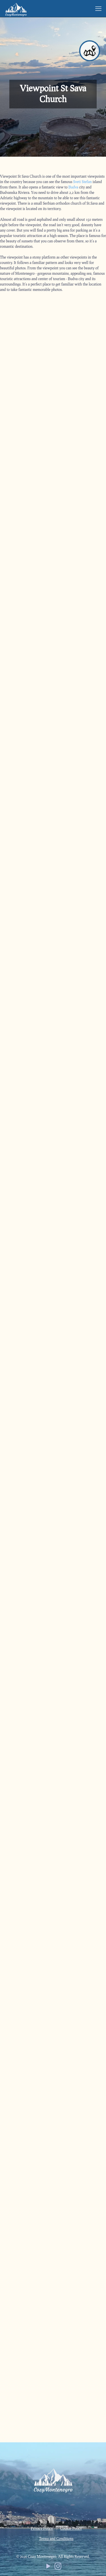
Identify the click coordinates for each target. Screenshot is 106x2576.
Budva (73, 187)
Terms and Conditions (56, 2538)
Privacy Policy (42, 2528)
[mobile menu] (98, 8)
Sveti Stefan (82, 181)
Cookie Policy (71, 2528)
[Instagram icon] (58, 2567)
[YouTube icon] (48, 2567)
